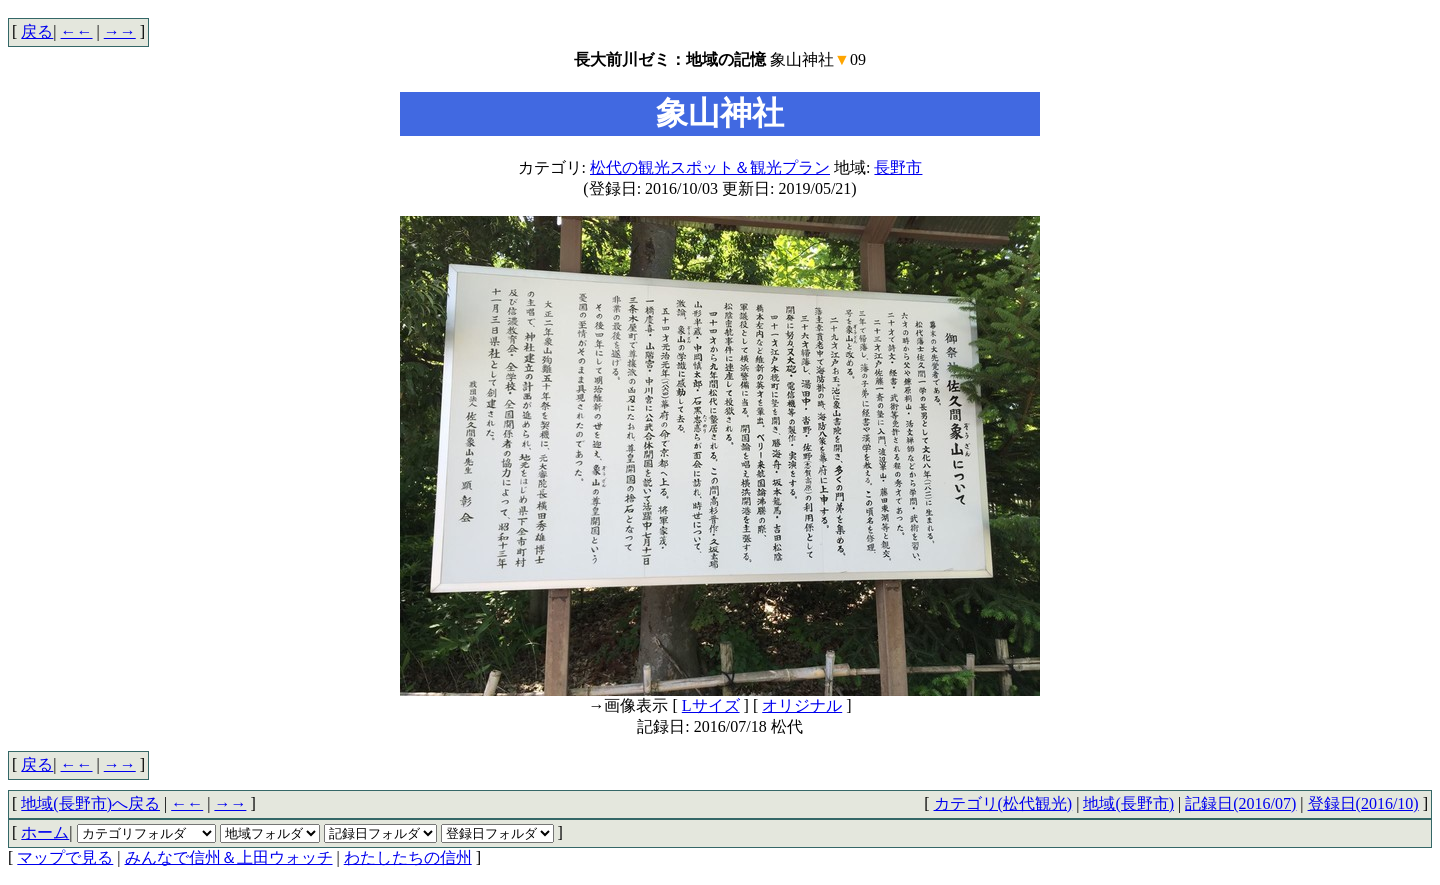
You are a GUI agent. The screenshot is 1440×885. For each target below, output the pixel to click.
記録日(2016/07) (1240, 803)
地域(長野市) (1128, 803)
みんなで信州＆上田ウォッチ (229, 857)
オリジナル (802, 705)
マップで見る (65, 857)
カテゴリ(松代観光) (1003, 803)
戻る (37, 31)
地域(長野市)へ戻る (90, 803)
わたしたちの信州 (408, 857)
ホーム (45, 832)
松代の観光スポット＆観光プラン (710, 167)
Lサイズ (711, 705)
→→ (120, 31)
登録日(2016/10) (1363, 803)
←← (77, 31)
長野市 (898, 167)
